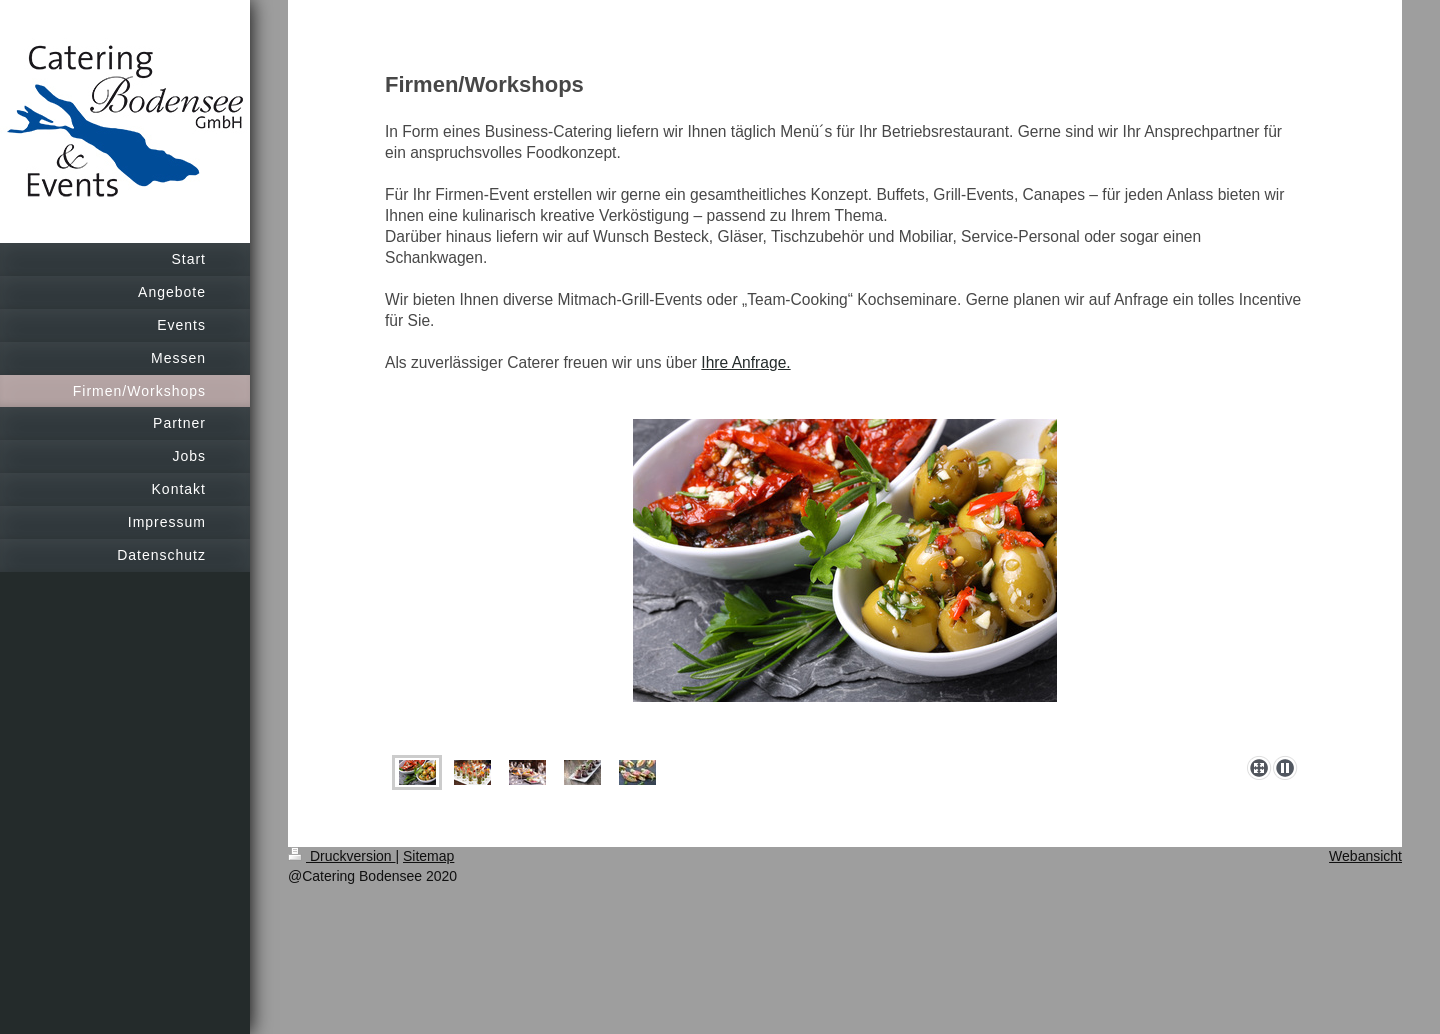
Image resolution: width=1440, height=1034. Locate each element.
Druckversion (341, 856)
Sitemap (428, 856)
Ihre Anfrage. (745, 362)
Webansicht (1365, 856)
